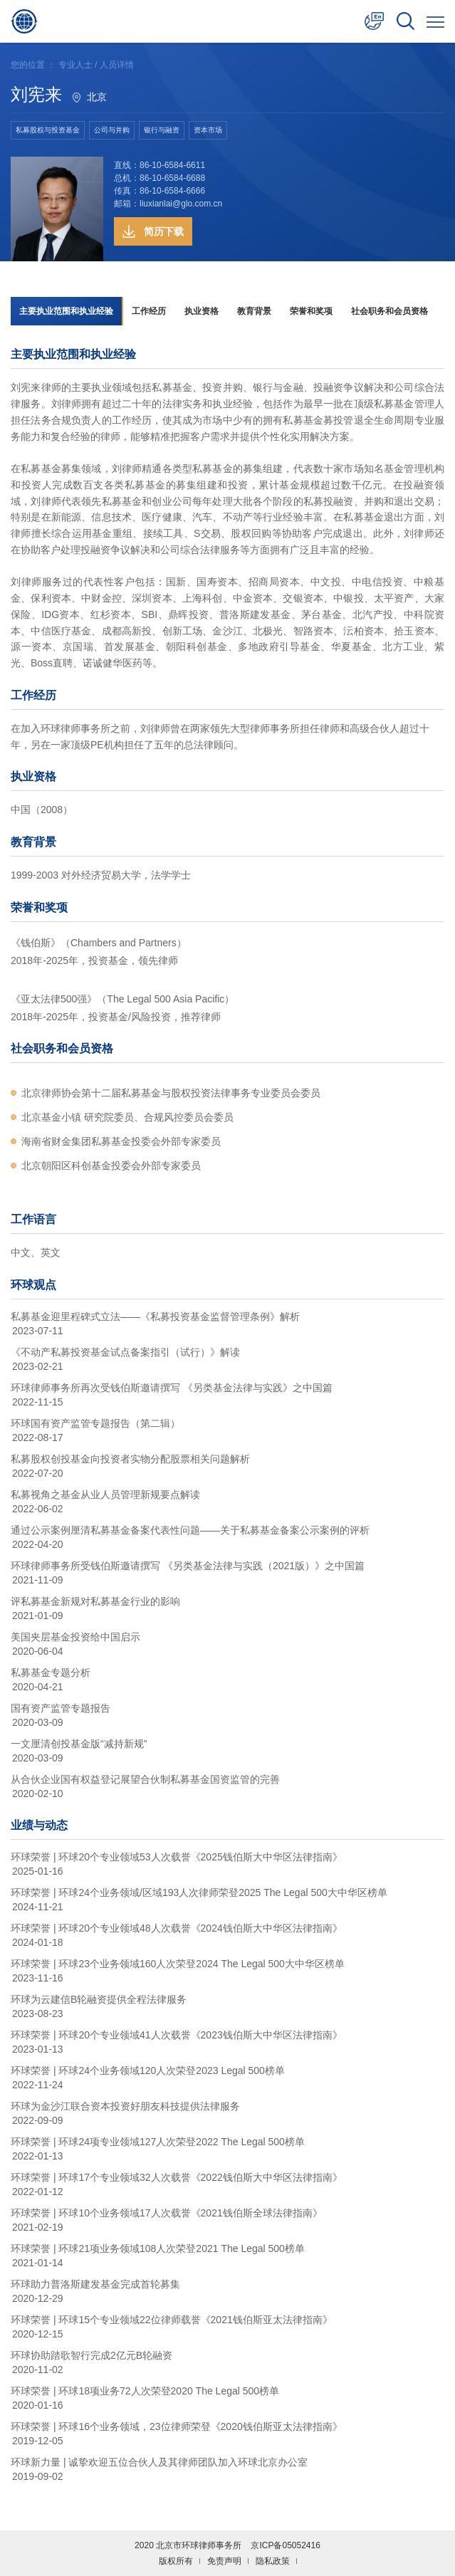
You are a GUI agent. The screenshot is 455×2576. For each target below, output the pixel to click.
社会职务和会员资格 (389, 311)
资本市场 (208, 130)
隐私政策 (273, 2561)
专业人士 (75, 65)
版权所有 (176, 2561)
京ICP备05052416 (285, 2545)
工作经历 (149, 311)
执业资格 (201, 311)
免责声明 (224, 2561)
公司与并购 (112, 130)
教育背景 (254, 311)
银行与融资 (161, 130)
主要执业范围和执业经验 (66, 311)
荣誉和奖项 (311, 311)
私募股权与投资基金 (48, 130)
